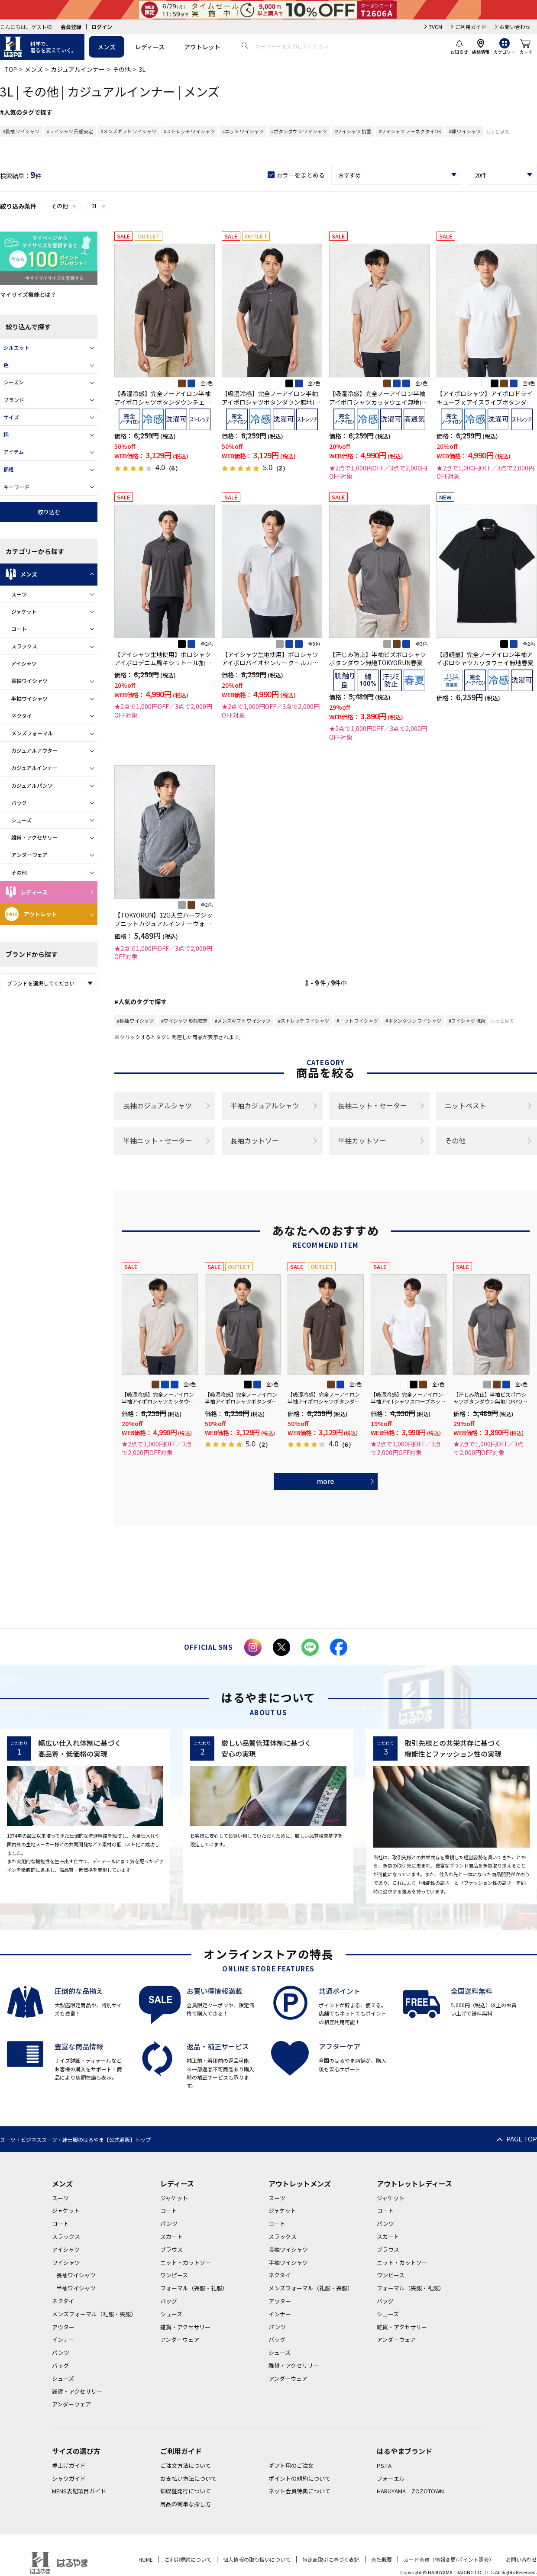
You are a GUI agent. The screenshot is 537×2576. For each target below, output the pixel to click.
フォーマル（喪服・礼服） (194, 2288)
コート (19, 628)
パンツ (60, 2352)
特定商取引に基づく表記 (330, 2559)
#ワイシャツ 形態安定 (70, 131)
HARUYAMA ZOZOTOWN (410, 2491)
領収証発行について (185, 2491)
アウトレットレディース (414, 2183)
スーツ (19, 594)
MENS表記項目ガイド (79, 2491)
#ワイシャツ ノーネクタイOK (409, 131)
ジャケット (24, 611)
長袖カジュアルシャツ (157, 1105)
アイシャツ (24, 663)
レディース (150, 46)
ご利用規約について (188, 2559)
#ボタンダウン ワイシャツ (299, 131)
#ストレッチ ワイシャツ (189, 131)
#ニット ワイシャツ (243, 131)
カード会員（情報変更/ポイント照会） (449, 2559)
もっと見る (497, 131)
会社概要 (381, 2559)
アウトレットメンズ (299, 2183)
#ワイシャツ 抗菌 (352, 131)
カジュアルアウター (34, 750)
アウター (63, 2327)
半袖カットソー (362, 1140)
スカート (171, 2236)
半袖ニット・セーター (157, 1140)
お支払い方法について (188, 2478)
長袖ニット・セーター (372, 1105)
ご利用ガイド (470, 26)
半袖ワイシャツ (29, 698)
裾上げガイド (69, 2465)
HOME (146, 2559)
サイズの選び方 (76, 2451)
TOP (10, 69)
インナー (63, 2339)
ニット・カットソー (185, 2262)
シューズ (21, 820)
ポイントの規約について (299, 2478)
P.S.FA (384, 2465)
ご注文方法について (185, 2465)
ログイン (101, 26)
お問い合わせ (515, 26)
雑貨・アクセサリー (34, 837)
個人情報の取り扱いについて (257, 2559)
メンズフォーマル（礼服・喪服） (94, 2314)
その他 (122, 69)
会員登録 (71, 26)
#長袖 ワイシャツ (21, 131)
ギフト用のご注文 (291, 2465)
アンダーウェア (29, 854)
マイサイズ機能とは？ (28, 294)
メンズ (106, 46)
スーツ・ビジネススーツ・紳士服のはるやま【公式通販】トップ (75, 2139)
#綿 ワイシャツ (465, 131)
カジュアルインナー (78, 69)
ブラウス (171, 2249)
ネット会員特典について (299, 2491)
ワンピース (174, 2275)
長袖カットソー (254, 1140)
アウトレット (202, 46)
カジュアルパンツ (32, 785)
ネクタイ (21, 715)
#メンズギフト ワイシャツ (128, 131)
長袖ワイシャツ (29, 680)
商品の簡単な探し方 (185, 2504)
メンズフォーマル (32, 733)
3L (99, 206)
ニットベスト (465, 1105)
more (325, 1481)
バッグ (19, 802)
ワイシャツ (66, 2262)
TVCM (435, 26)
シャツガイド (69, 2478)
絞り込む (49, 512)
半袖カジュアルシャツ (264, 1105)
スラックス (24, 646)
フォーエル (391, 2478)
